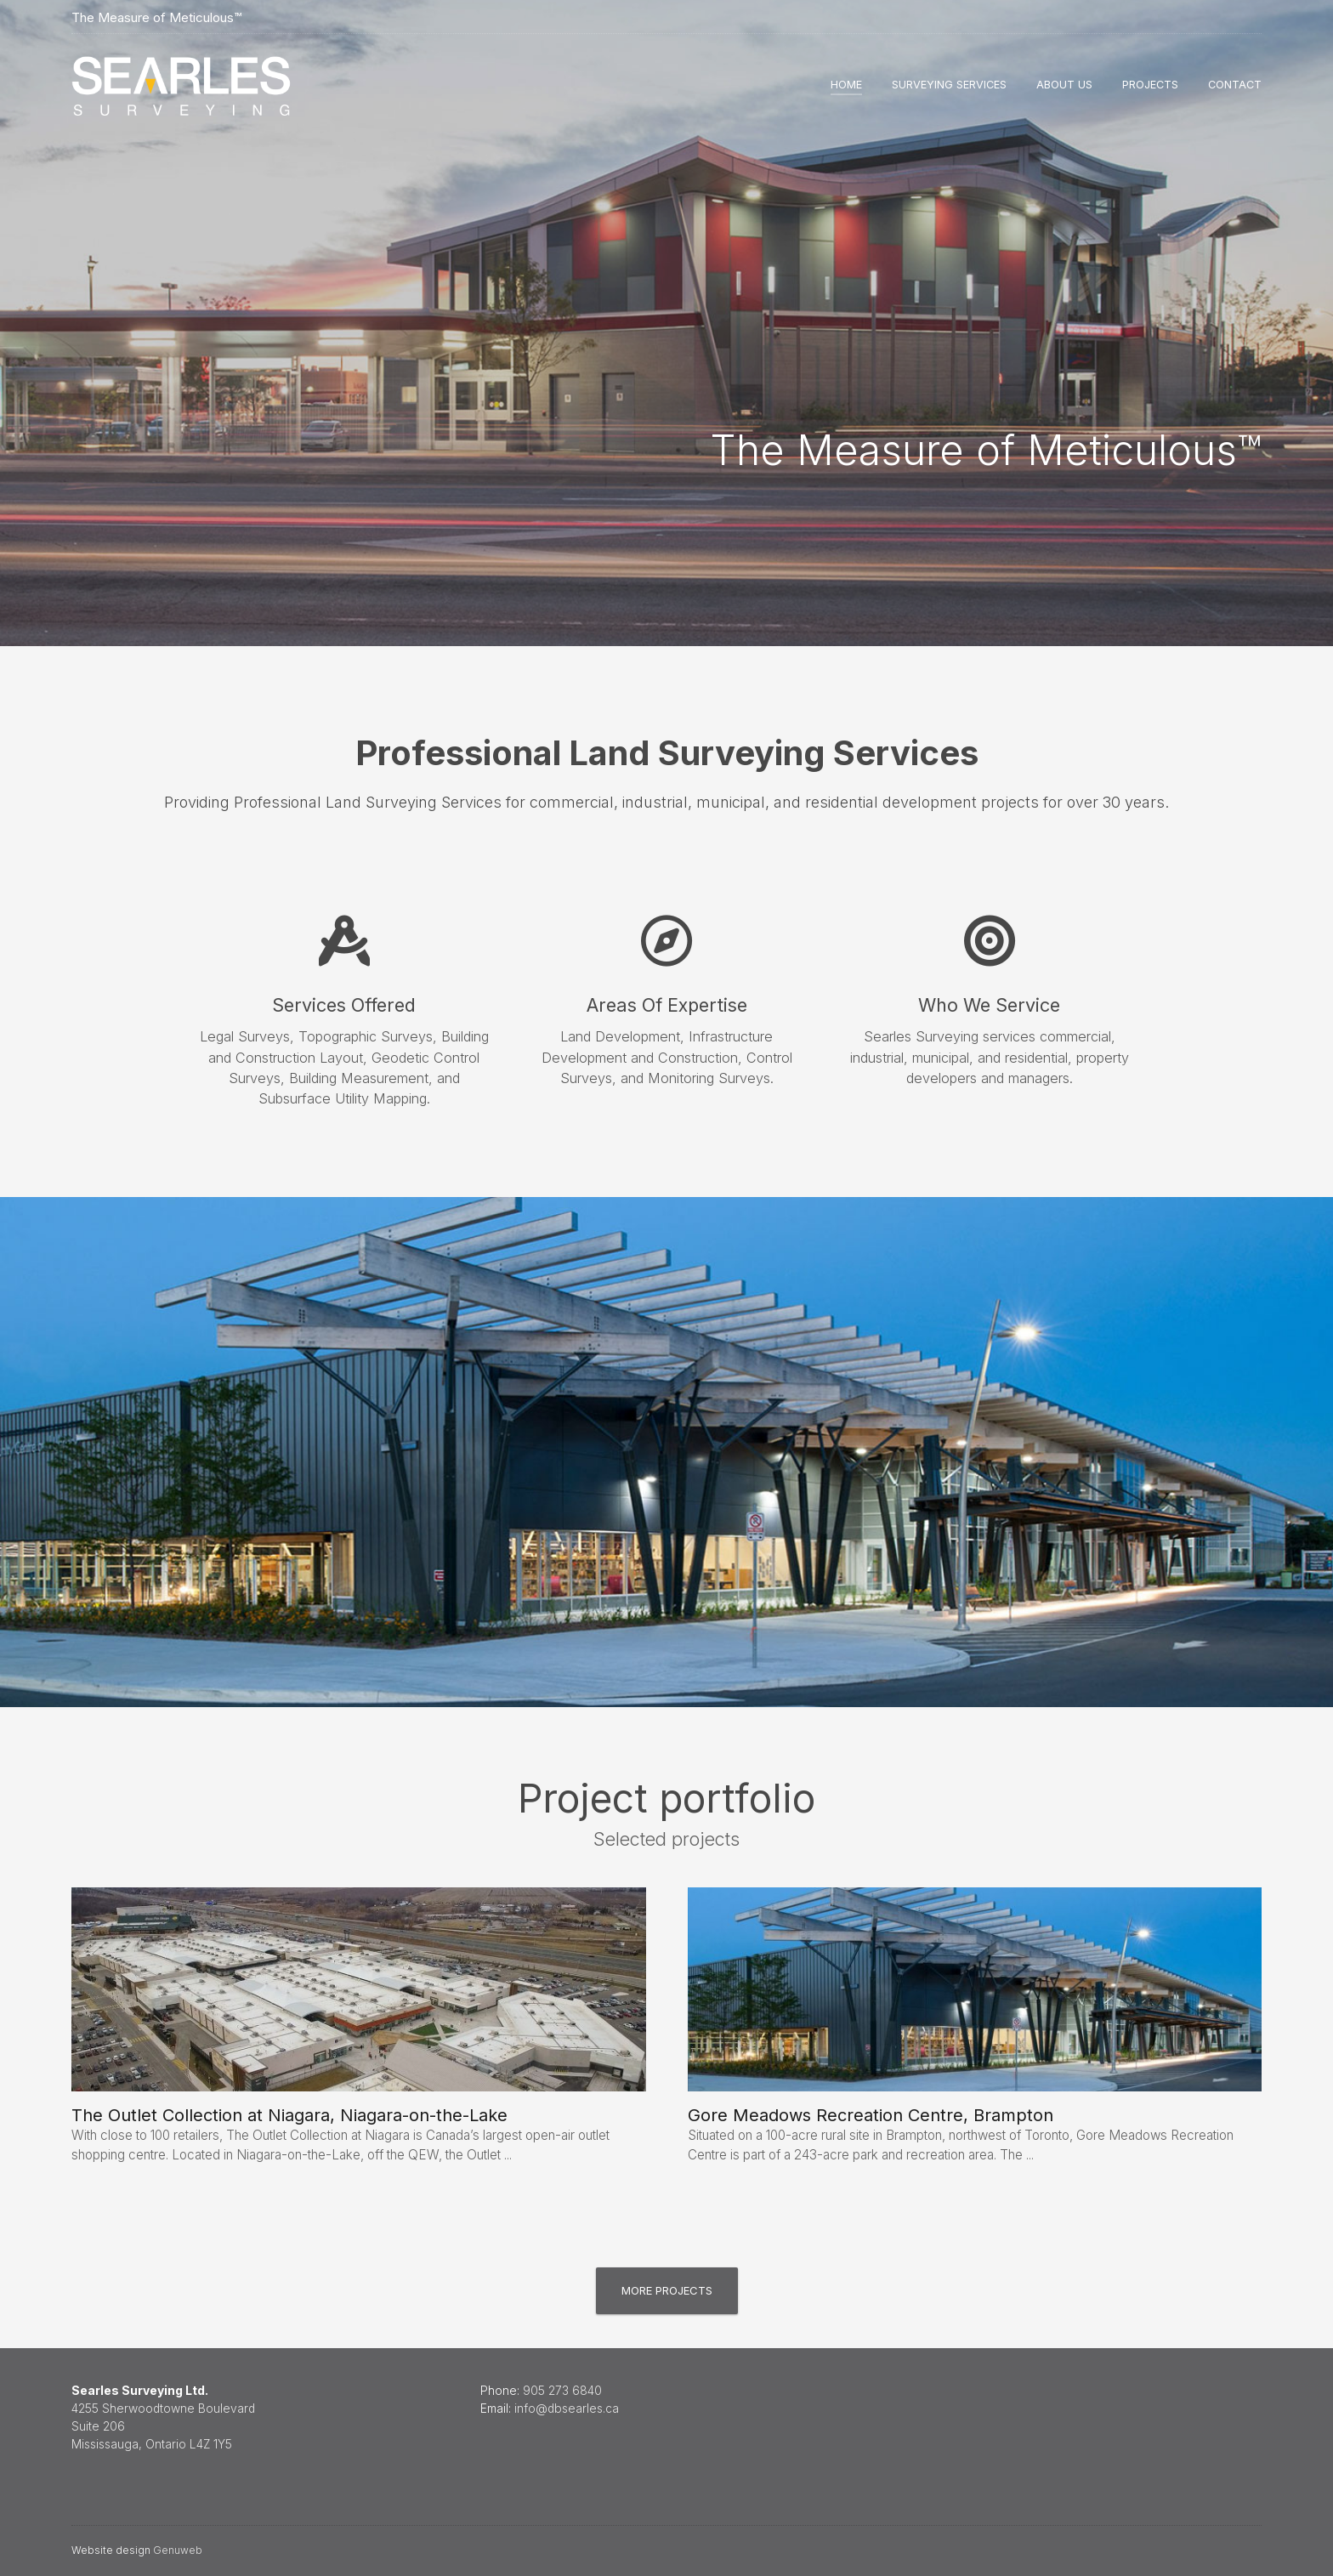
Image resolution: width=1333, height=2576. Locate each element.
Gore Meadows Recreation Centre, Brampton (870, 2115)
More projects (666, 2290)
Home (846, 84)
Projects (1150, 84)
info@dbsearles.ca (566, 2408)
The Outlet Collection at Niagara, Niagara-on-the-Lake (289, 2115)
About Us (1064, 84)
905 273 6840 (562, 2390)
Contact (1235, 84)
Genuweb (177, 2550)
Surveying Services (949, 84)
